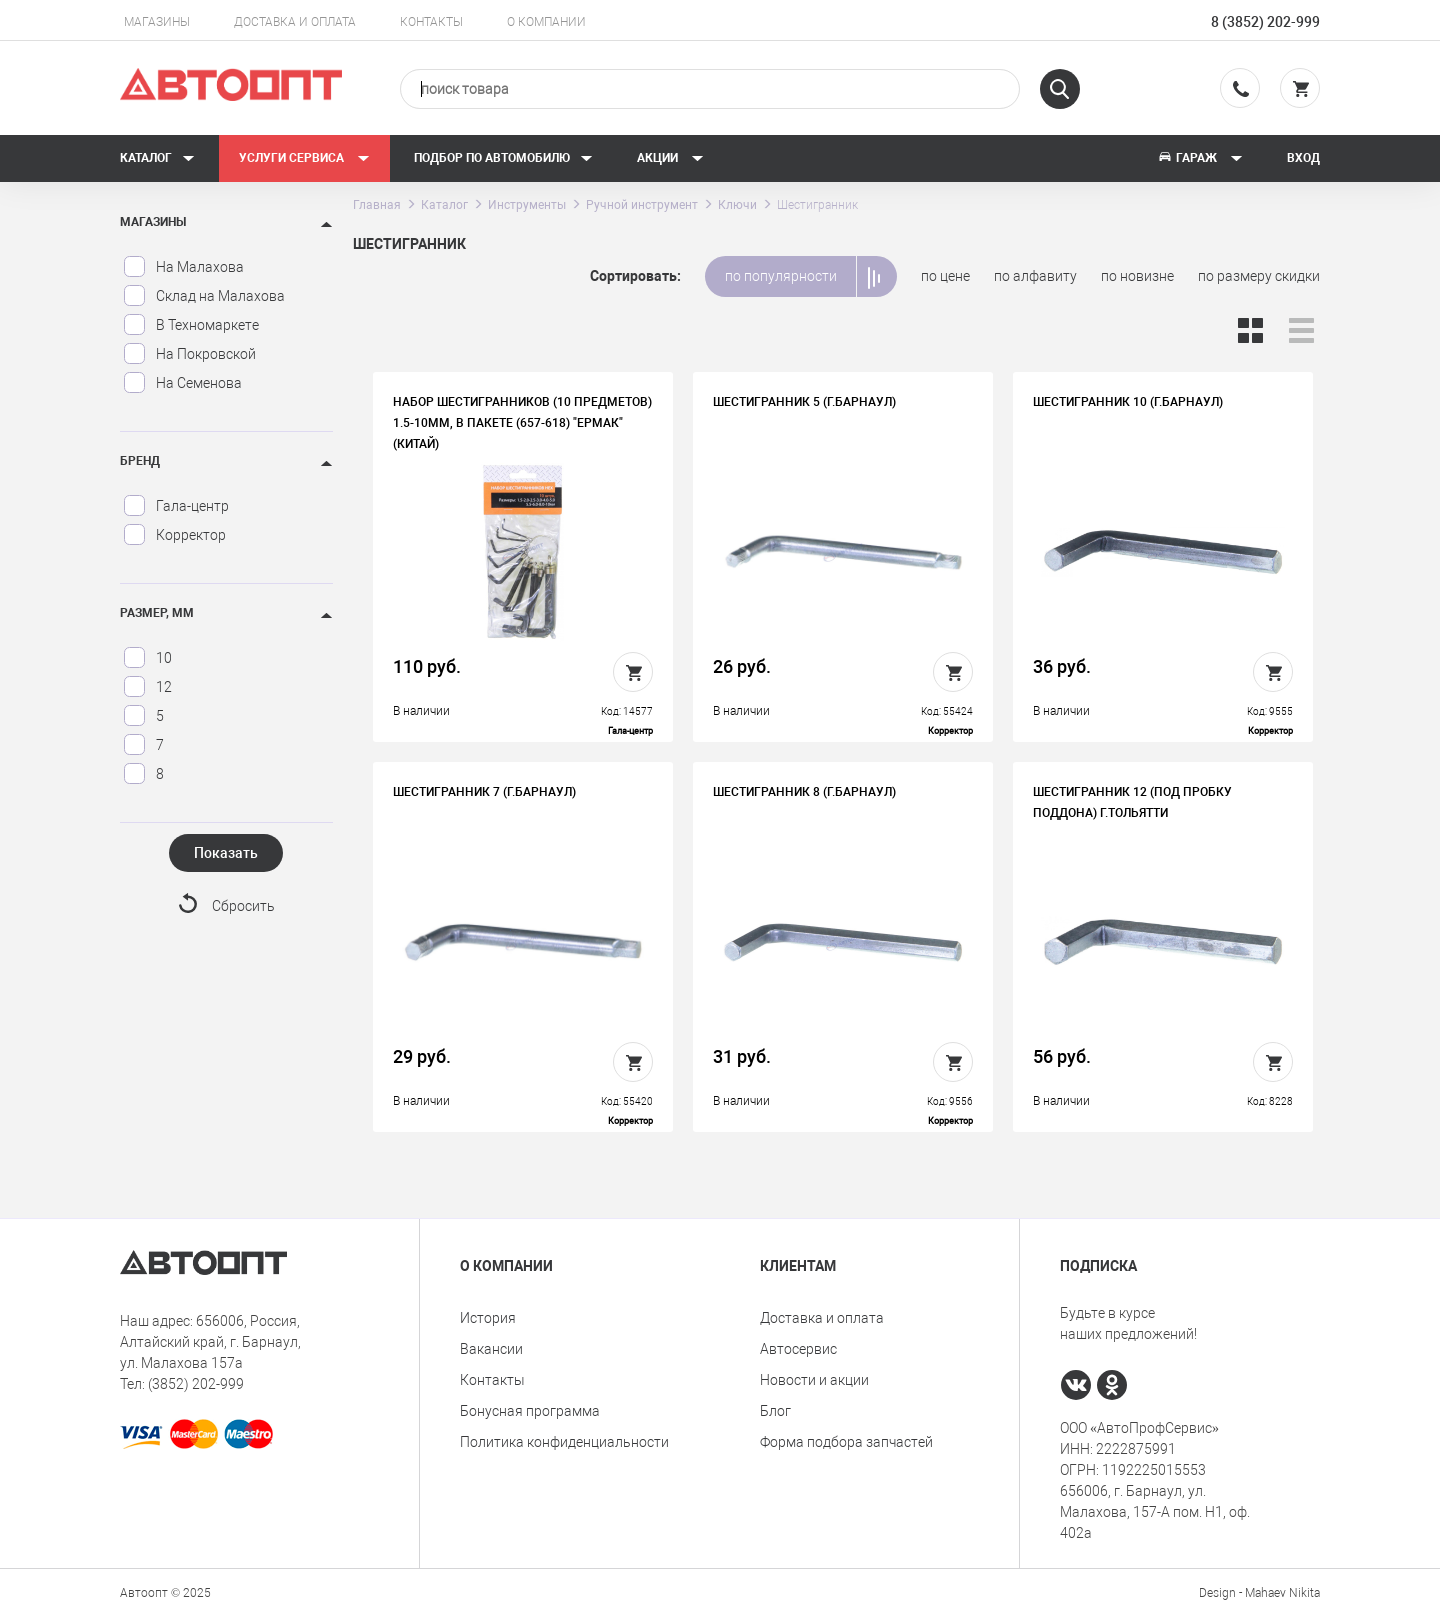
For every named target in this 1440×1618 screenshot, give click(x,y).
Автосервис (798, 1349)
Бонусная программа (530, 1411)
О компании (546, 22)
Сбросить (243, 906)
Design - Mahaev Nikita (1259, 1593)
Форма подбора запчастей (846, 1442)
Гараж (1200, 158)
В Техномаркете (191, 325)
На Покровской (189, 354)
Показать (226, 853)
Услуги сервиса (304, 158)
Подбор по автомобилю (503, 158)
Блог (775, 1411)
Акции (670, 158)
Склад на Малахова (204, 296)
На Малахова (183, 267)
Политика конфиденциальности (564, 1442)
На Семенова (182, 383)
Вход (1303, 158)
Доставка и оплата (295, 22)
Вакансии (491, 1349)
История (488, 1318)
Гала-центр (176, 506)
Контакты (431, 22)
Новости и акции (814, 1380)
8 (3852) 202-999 (1265, 22)
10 (147, 658)
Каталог (157, 158)
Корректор (174, 535)
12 (147, 687)
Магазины (157, 22)
